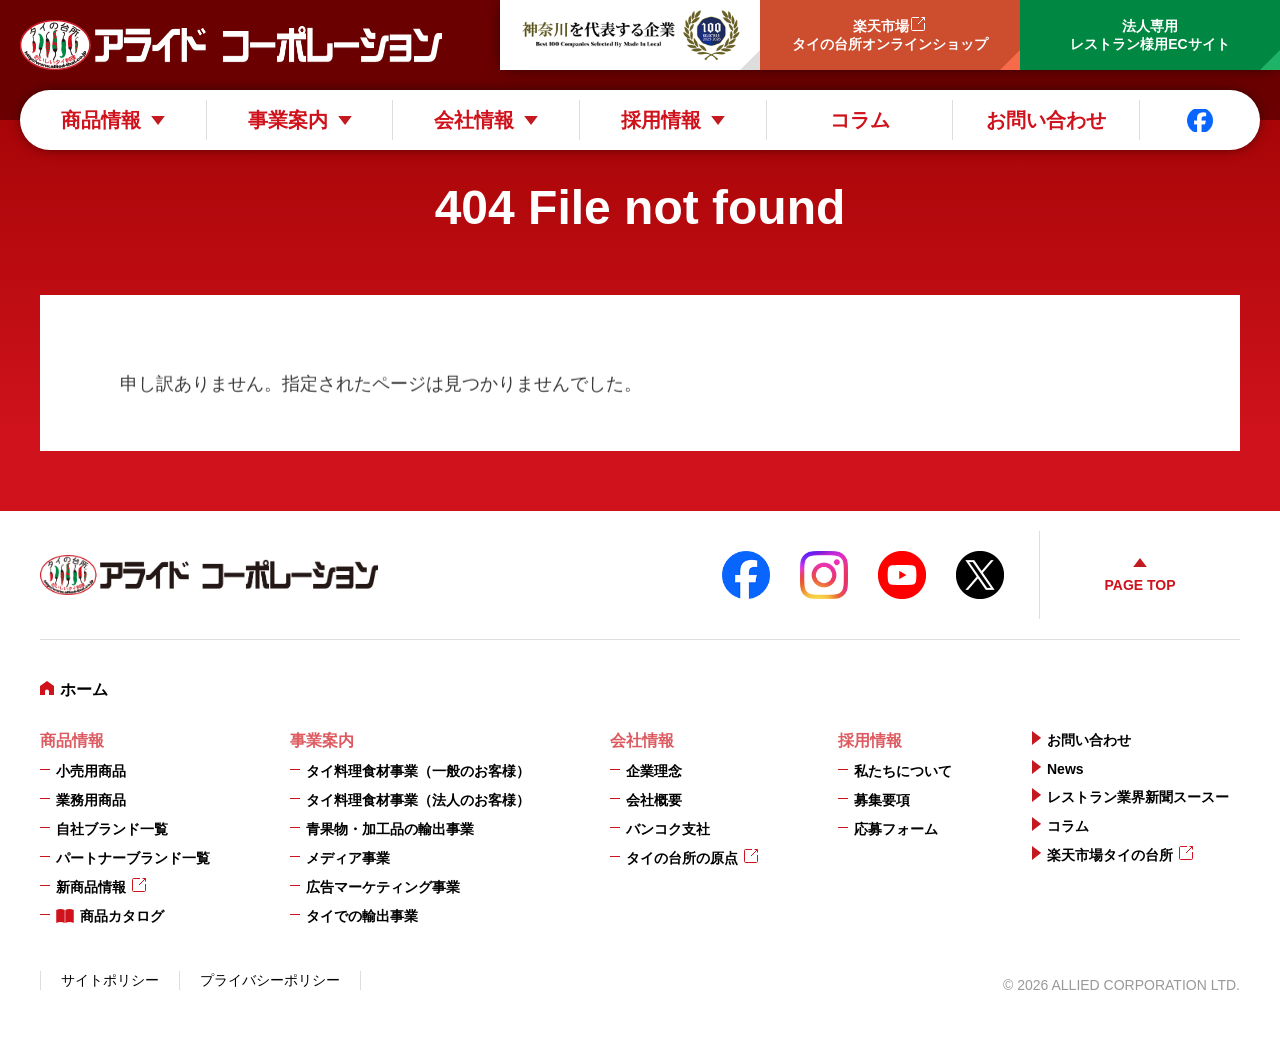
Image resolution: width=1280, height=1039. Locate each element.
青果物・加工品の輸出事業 (390, 829)
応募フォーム (896, 829)
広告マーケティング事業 (383, 887)
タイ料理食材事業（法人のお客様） (418, 800)
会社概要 (654, 800)
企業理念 (654, 771)
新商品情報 (91, 887)
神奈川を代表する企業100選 (630, 35)
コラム (860, 120)
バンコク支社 (668, 829)
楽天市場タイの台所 (1110, 855)
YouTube (902, 575)
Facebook (1200, 120)
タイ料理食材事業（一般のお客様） (418, 771)
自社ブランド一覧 (112, 829)
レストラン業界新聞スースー (1138, 797)
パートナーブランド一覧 (133, 858)
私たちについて (903, 771)
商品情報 (101, 120)
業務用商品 (91, 800)
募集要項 (882, 800)
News (1065, 769)
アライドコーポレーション (231, 45)
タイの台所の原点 (682, 858)
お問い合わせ (1046, 120)
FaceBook (746, 575)
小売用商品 (91, 771)
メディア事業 (348, 858)
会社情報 (474, 120)
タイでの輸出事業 (362, 916)
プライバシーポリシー (270, 980)
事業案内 (288, 120)
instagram (824, 575)
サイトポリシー (110, 980)
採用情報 (661, 120)
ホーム (84, 689)
